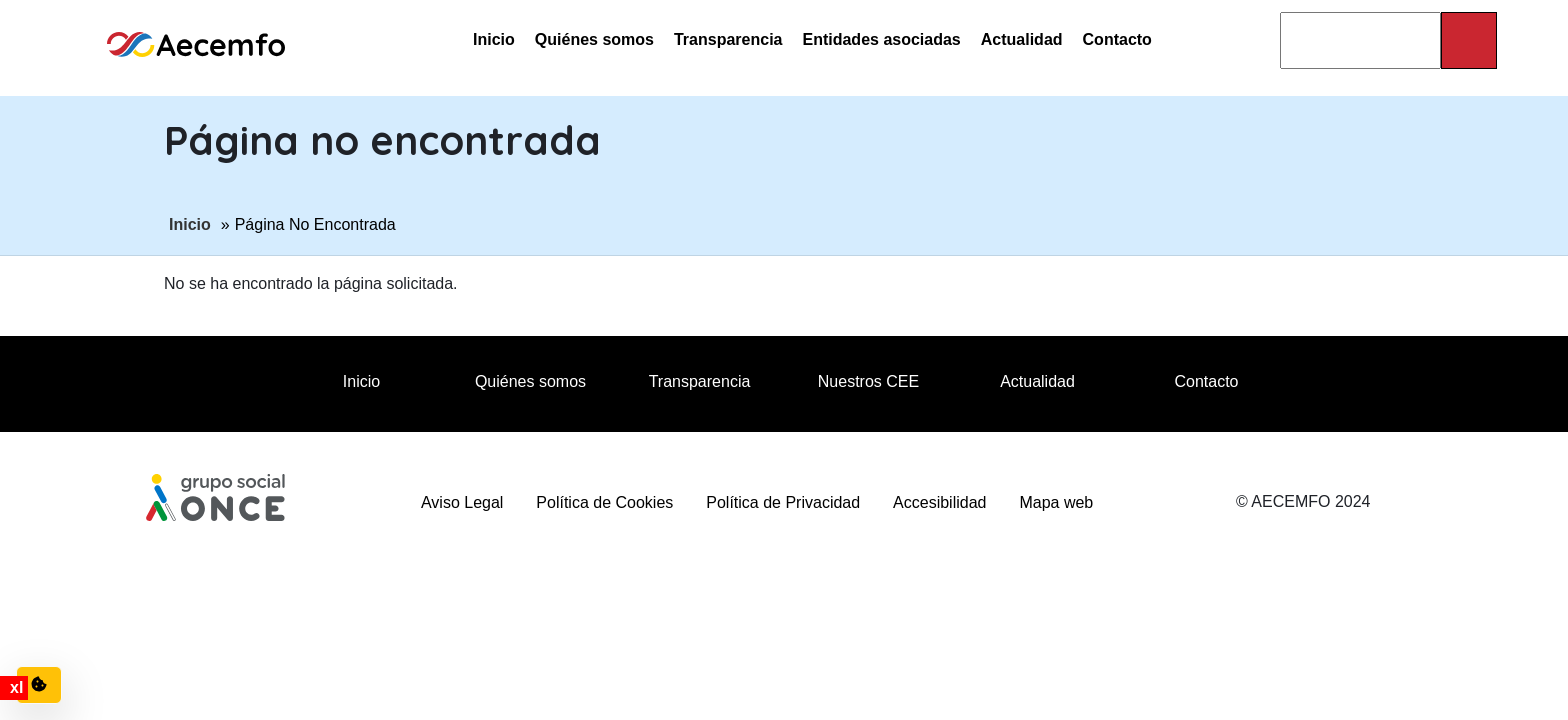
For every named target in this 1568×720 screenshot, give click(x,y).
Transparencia (728, 39)
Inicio (494, 39)
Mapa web (1056, 502)
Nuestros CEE (868, 381)
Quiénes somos (594, 39)
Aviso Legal (462, 502)
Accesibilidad (939, 502)
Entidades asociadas (881, 39)
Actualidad (1022, 39)
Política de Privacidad (783, 502)
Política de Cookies (604, 502)
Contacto (1117, 39)
